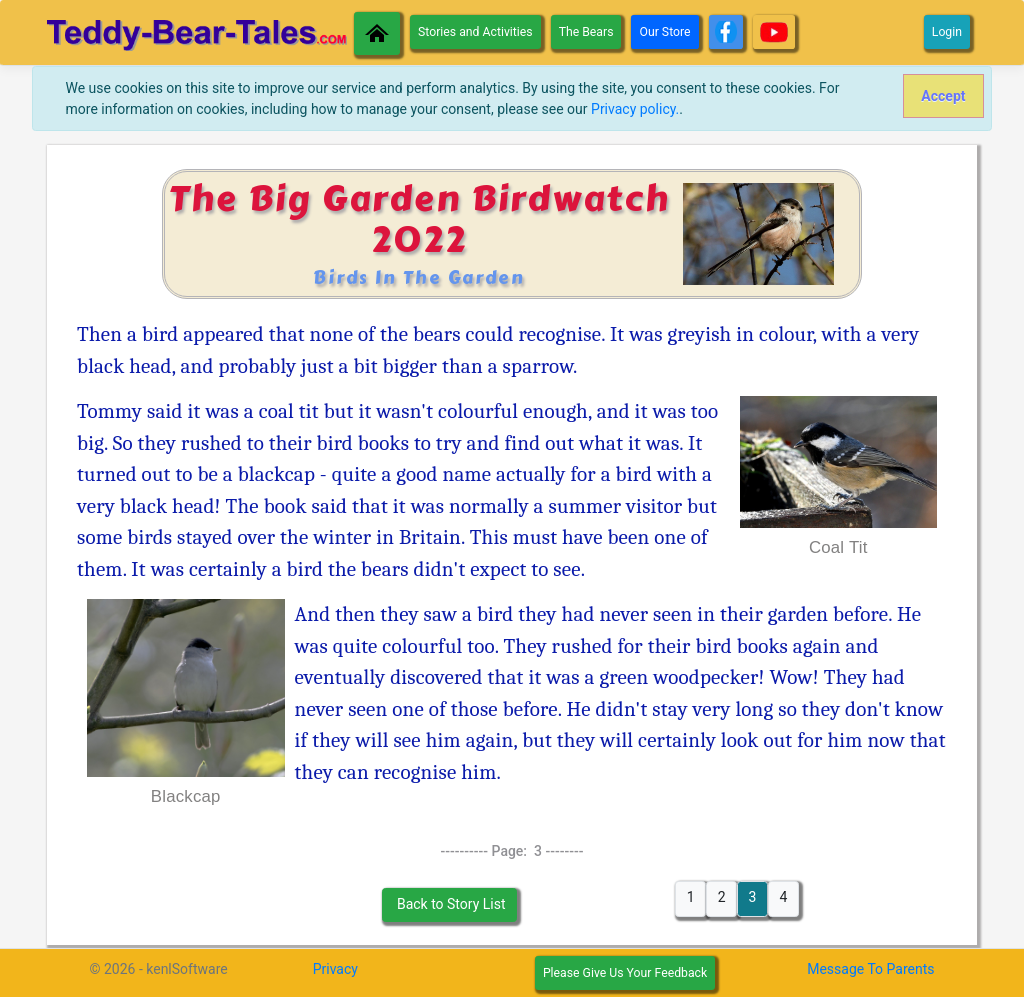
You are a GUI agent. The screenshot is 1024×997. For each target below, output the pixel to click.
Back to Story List (449, 904)
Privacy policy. (635, 109)
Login (947, 32)
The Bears (586, 32)
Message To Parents (870, 969)
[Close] (943, 96)
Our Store (664, 32)
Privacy (335, 969)
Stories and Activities (475, 32)
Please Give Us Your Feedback (625, 973)
